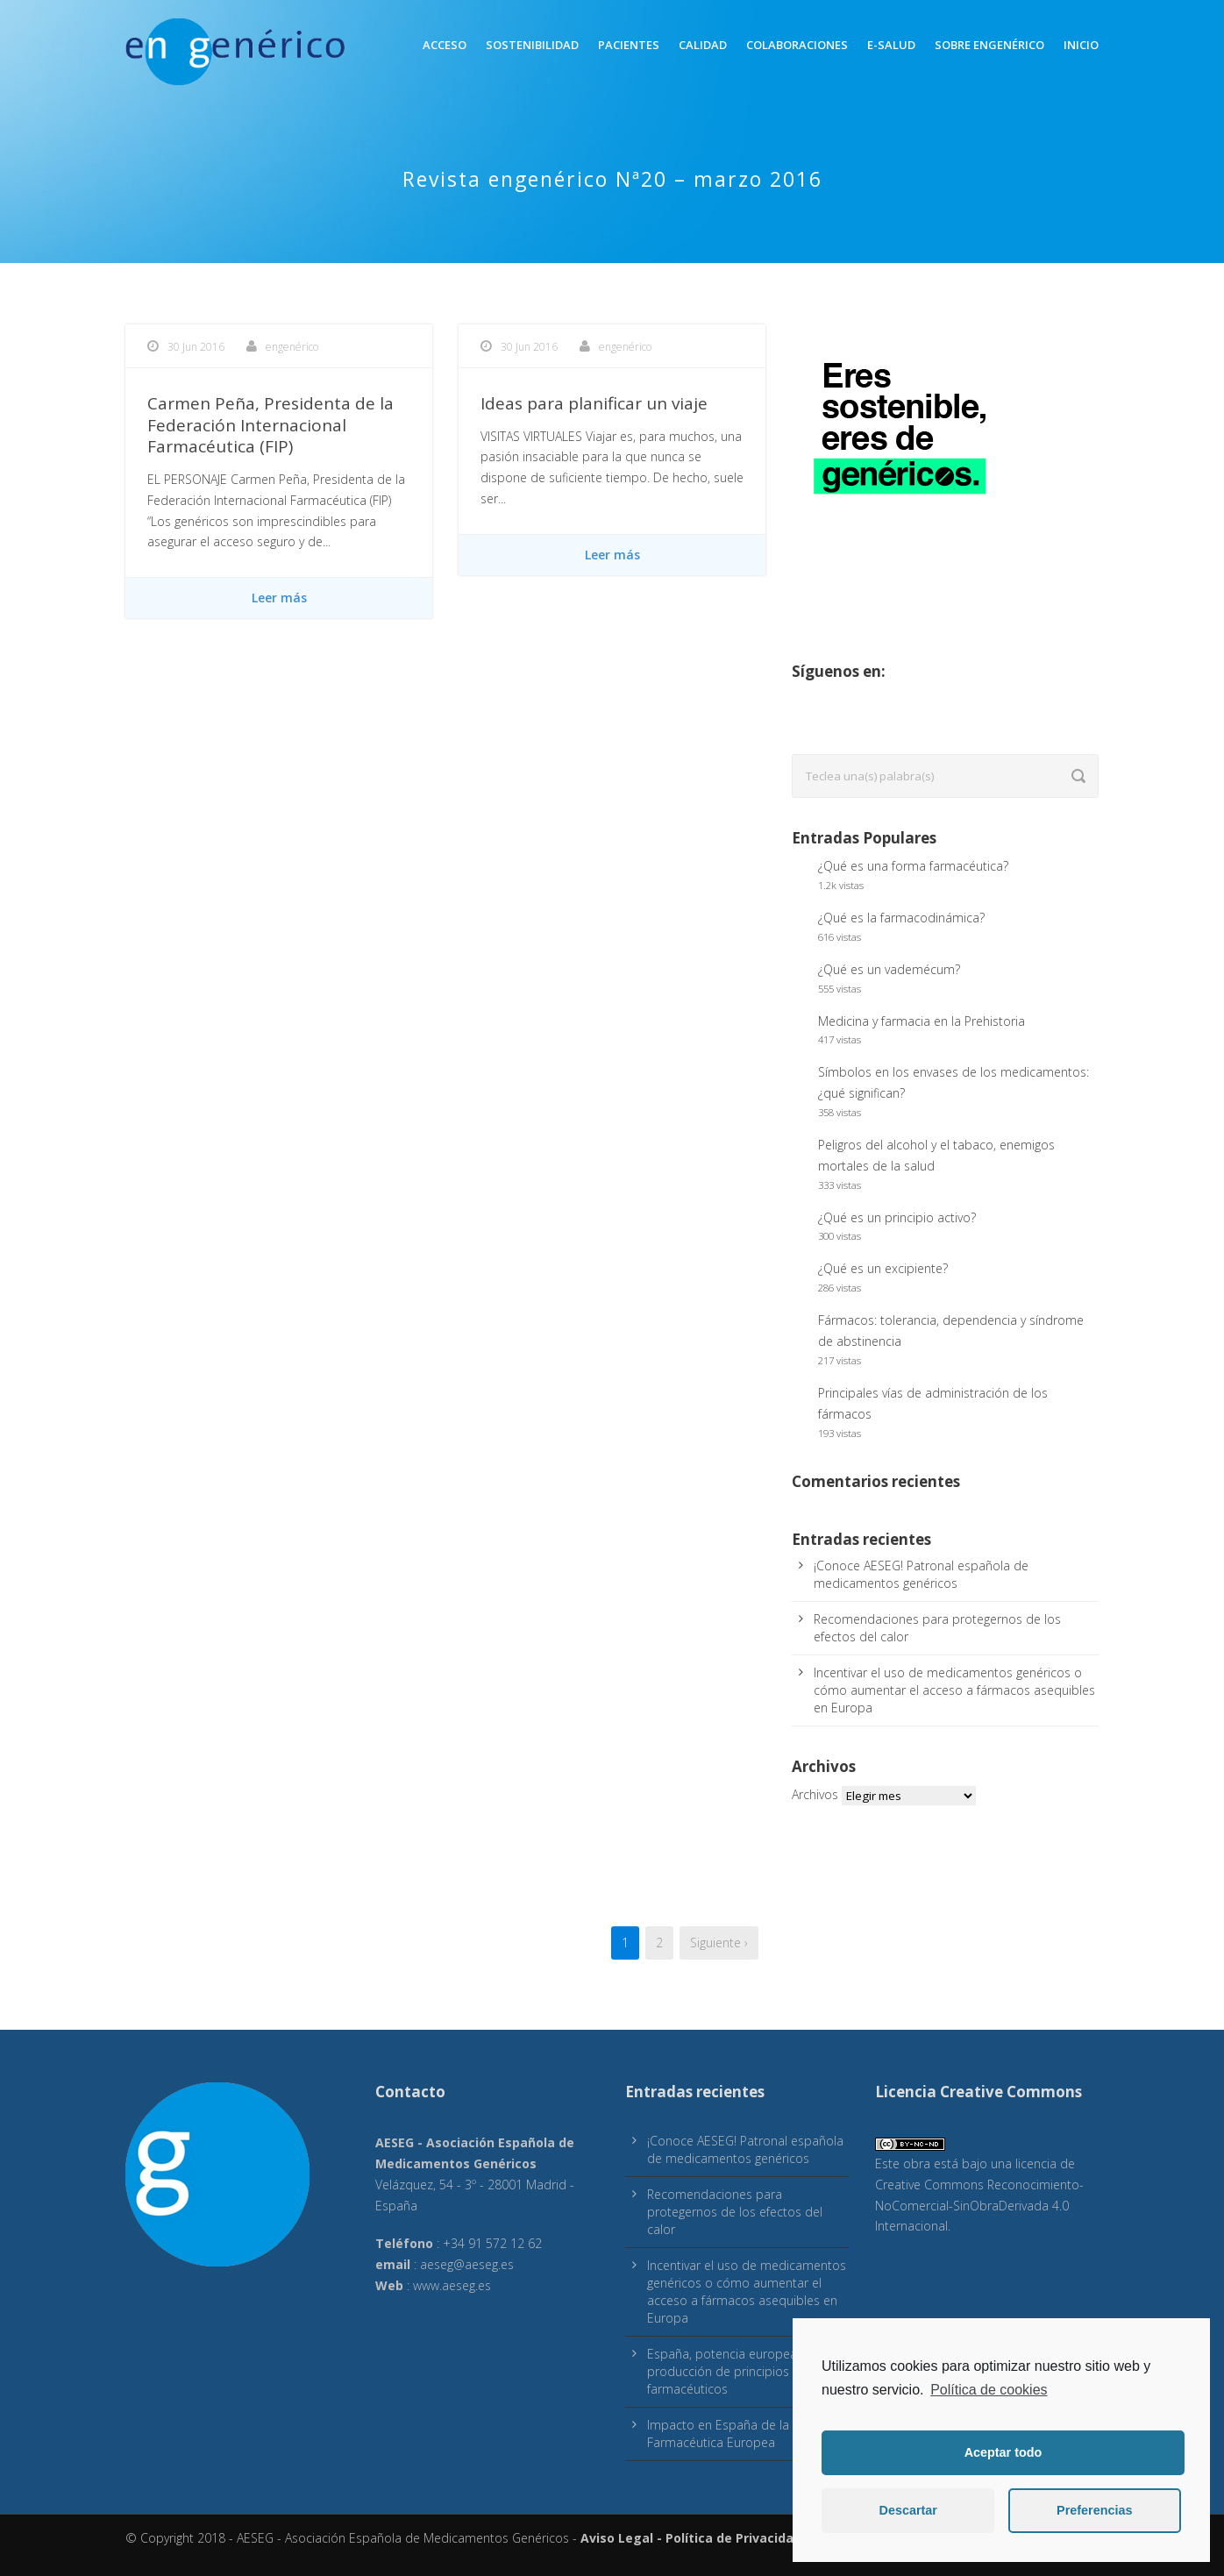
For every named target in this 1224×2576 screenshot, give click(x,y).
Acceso (444, 45)
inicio (1081, 45)
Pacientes (628, 45)
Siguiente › (719, 1942)
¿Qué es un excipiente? (883, 1268)
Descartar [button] (908, 2510)
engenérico (292, 346)
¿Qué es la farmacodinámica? (901, 917)
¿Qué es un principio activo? (897, 1217)
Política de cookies (988, 2389)
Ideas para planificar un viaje (594, 403)
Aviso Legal (616, 2538)
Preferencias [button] (1094, 2510)
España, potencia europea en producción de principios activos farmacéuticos (739, 2371)
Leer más (279, 597)
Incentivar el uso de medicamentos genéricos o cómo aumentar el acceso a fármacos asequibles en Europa (954, 1690)
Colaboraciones (797, 45)
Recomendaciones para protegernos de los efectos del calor (734, 2212)
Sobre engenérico (989, 45)
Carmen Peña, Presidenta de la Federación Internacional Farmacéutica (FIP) (270, 425)
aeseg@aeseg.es (467, 2264)
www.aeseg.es (452, 2285)
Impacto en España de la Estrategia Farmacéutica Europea (748, 2433)
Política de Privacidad (733, 2538)
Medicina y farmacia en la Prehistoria (921, 1021)
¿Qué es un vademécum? (889, 969)
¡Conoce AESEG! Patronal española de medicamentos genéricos (921, 1574)
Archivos (815, 1794)
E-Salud (891, 45)
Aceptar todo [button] (1003, 2452)
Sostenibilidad (532, 45)
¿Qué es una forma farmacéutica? (913, 865)
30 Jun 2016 (195, 346)
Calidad (703, 45)
